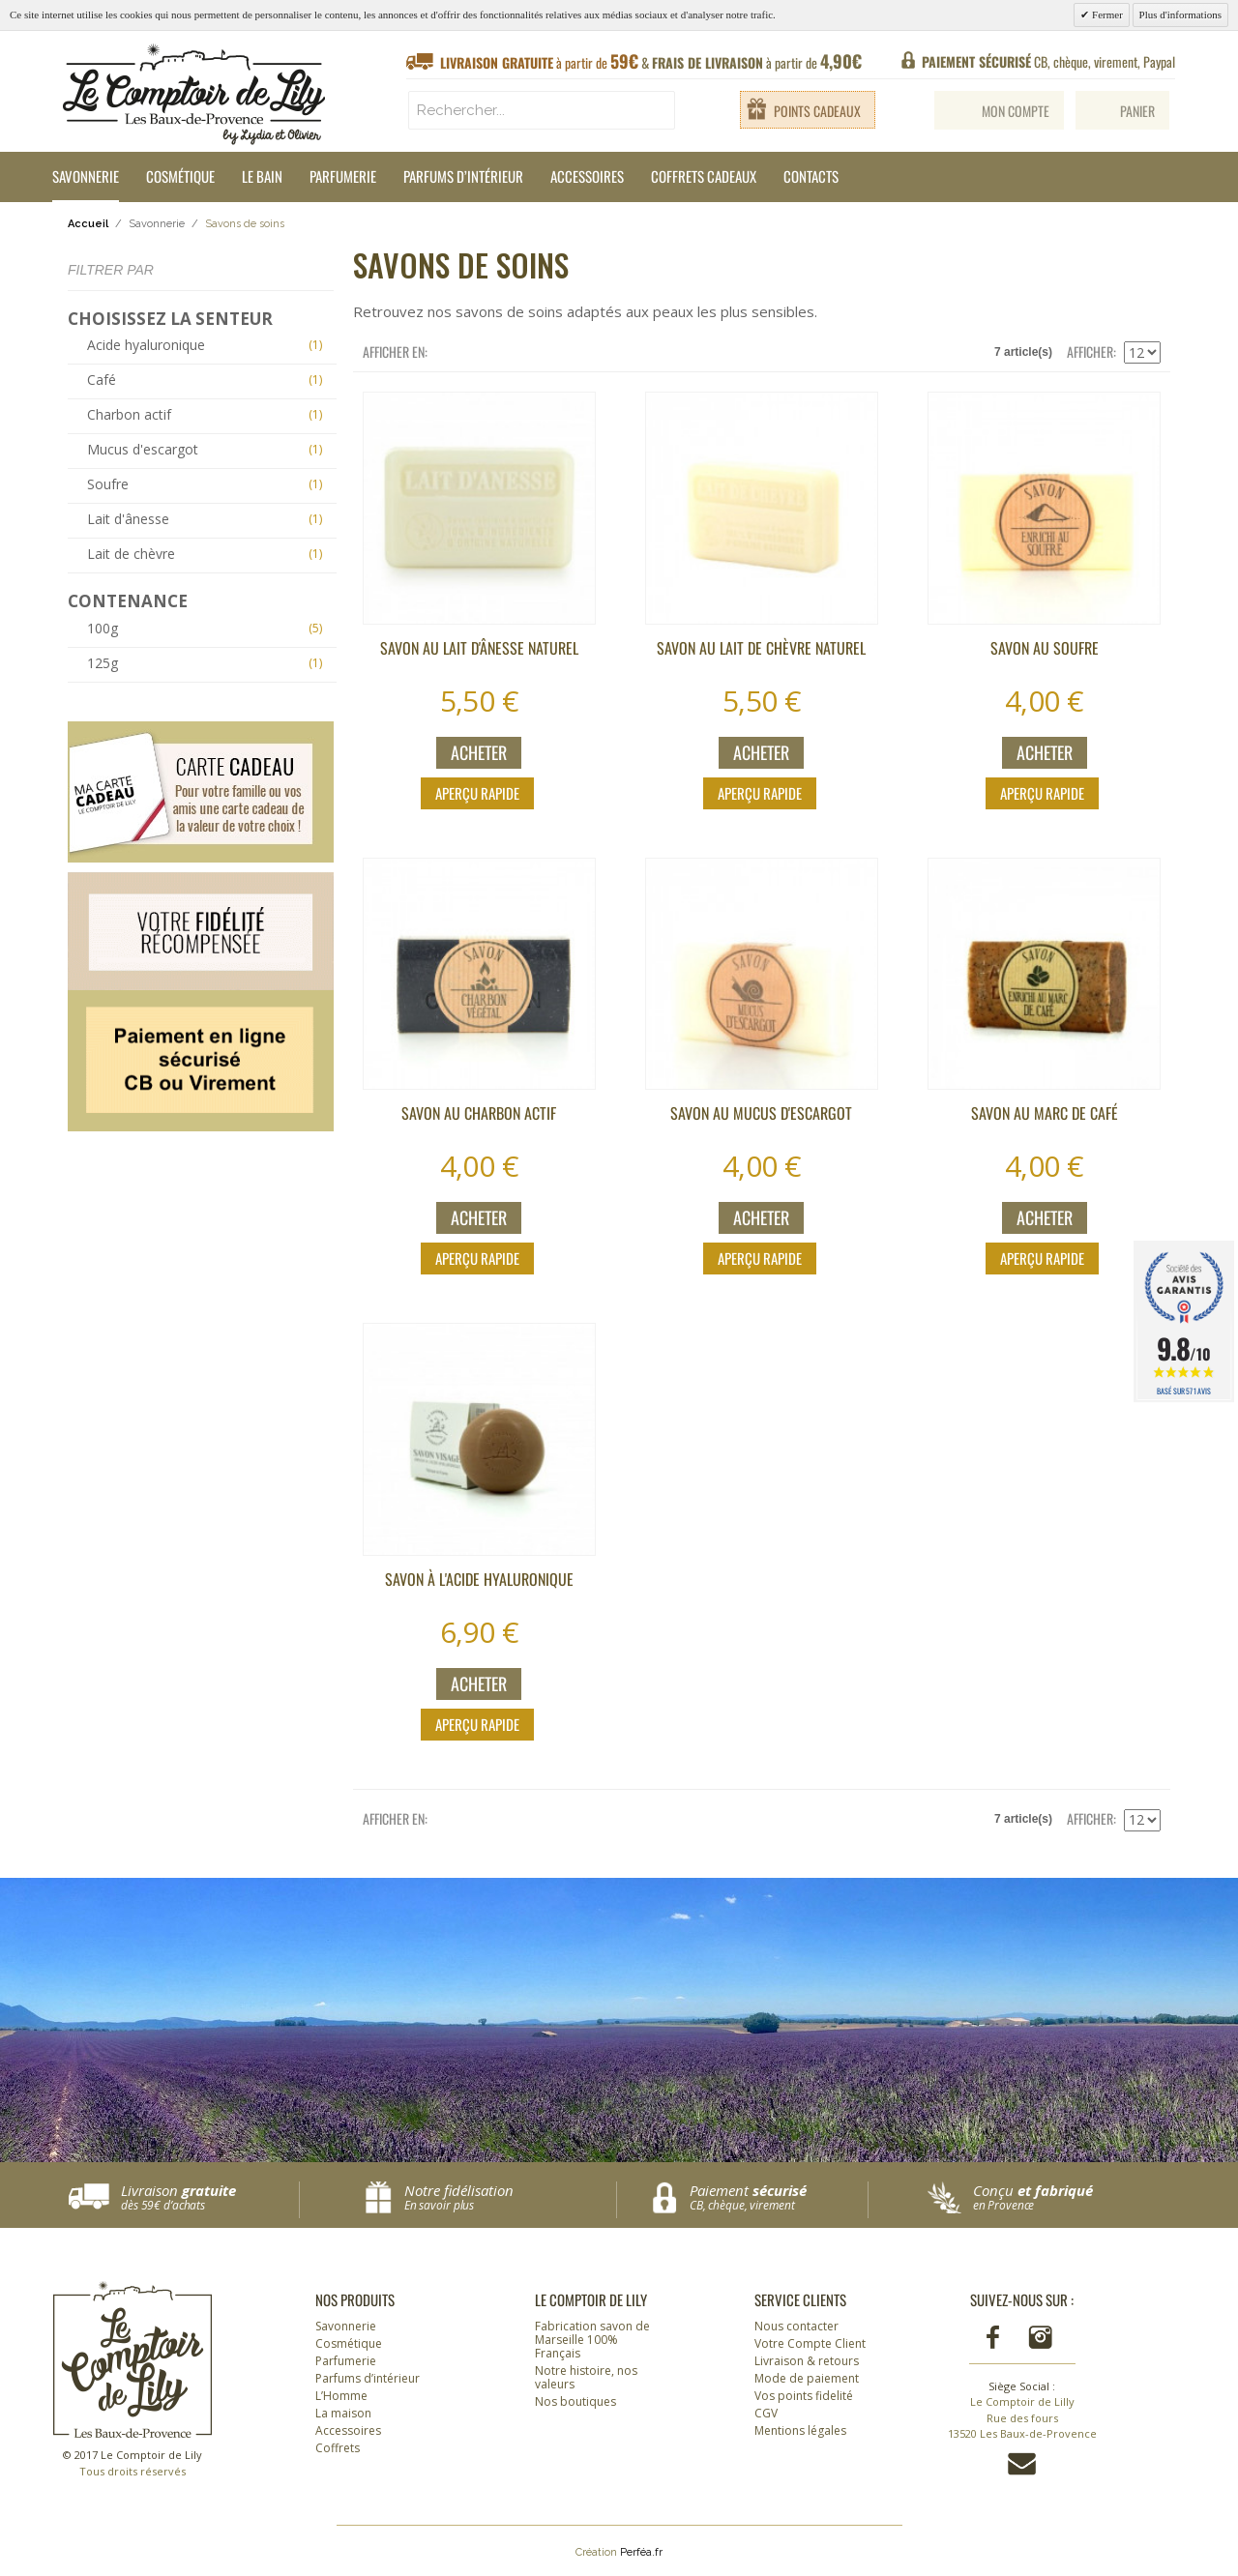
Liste (480, 351)
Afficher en (394, 351)
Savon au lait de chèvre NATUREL (761, 647)
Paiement (779, 2197)
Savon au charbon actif (478, 1113)
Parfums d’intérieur (463, 176)
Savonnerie (85, 176)
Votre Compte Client (810, 2343)
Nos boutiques (575, 2401)
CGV (766, 2413)
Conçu (1062, 2197)
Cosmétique (180, 176)
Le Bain (262, 176)
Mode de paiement (806, 2378)
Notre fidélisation (505, 2197)
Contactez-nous (1022, 2463)
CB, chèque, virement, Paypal (1048, 61)
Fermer (1106, 14)
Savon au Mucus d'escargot (761, 1113)
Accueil (88, 224)
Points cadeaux (817, 111)
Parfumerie (343, 176)
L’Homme (341, 2395)
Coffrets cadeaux (703, 176)
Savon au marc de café (1044, 1113)
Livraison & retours (806, 2361)
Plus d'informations (1180, 14)
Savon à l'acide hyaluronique (479, 1579)
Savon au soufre (1044, 647)
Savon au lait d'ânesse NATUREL (479, 647)
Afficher (1090, 351)
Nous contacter (796, 2326)
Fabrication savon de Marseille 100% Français (592, 2339)
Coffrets (337, 2448)
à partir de (651, 61)
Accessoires (587, 176)
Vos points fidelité (803, 2395)
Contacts (811, 176)
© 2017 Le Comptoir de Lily (132, 2463)
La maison (343, 2413)
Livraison (210, 2197)
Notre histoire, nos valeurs (586, 2377)
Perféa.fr (641, 2552)
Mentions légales (800, 2430)
